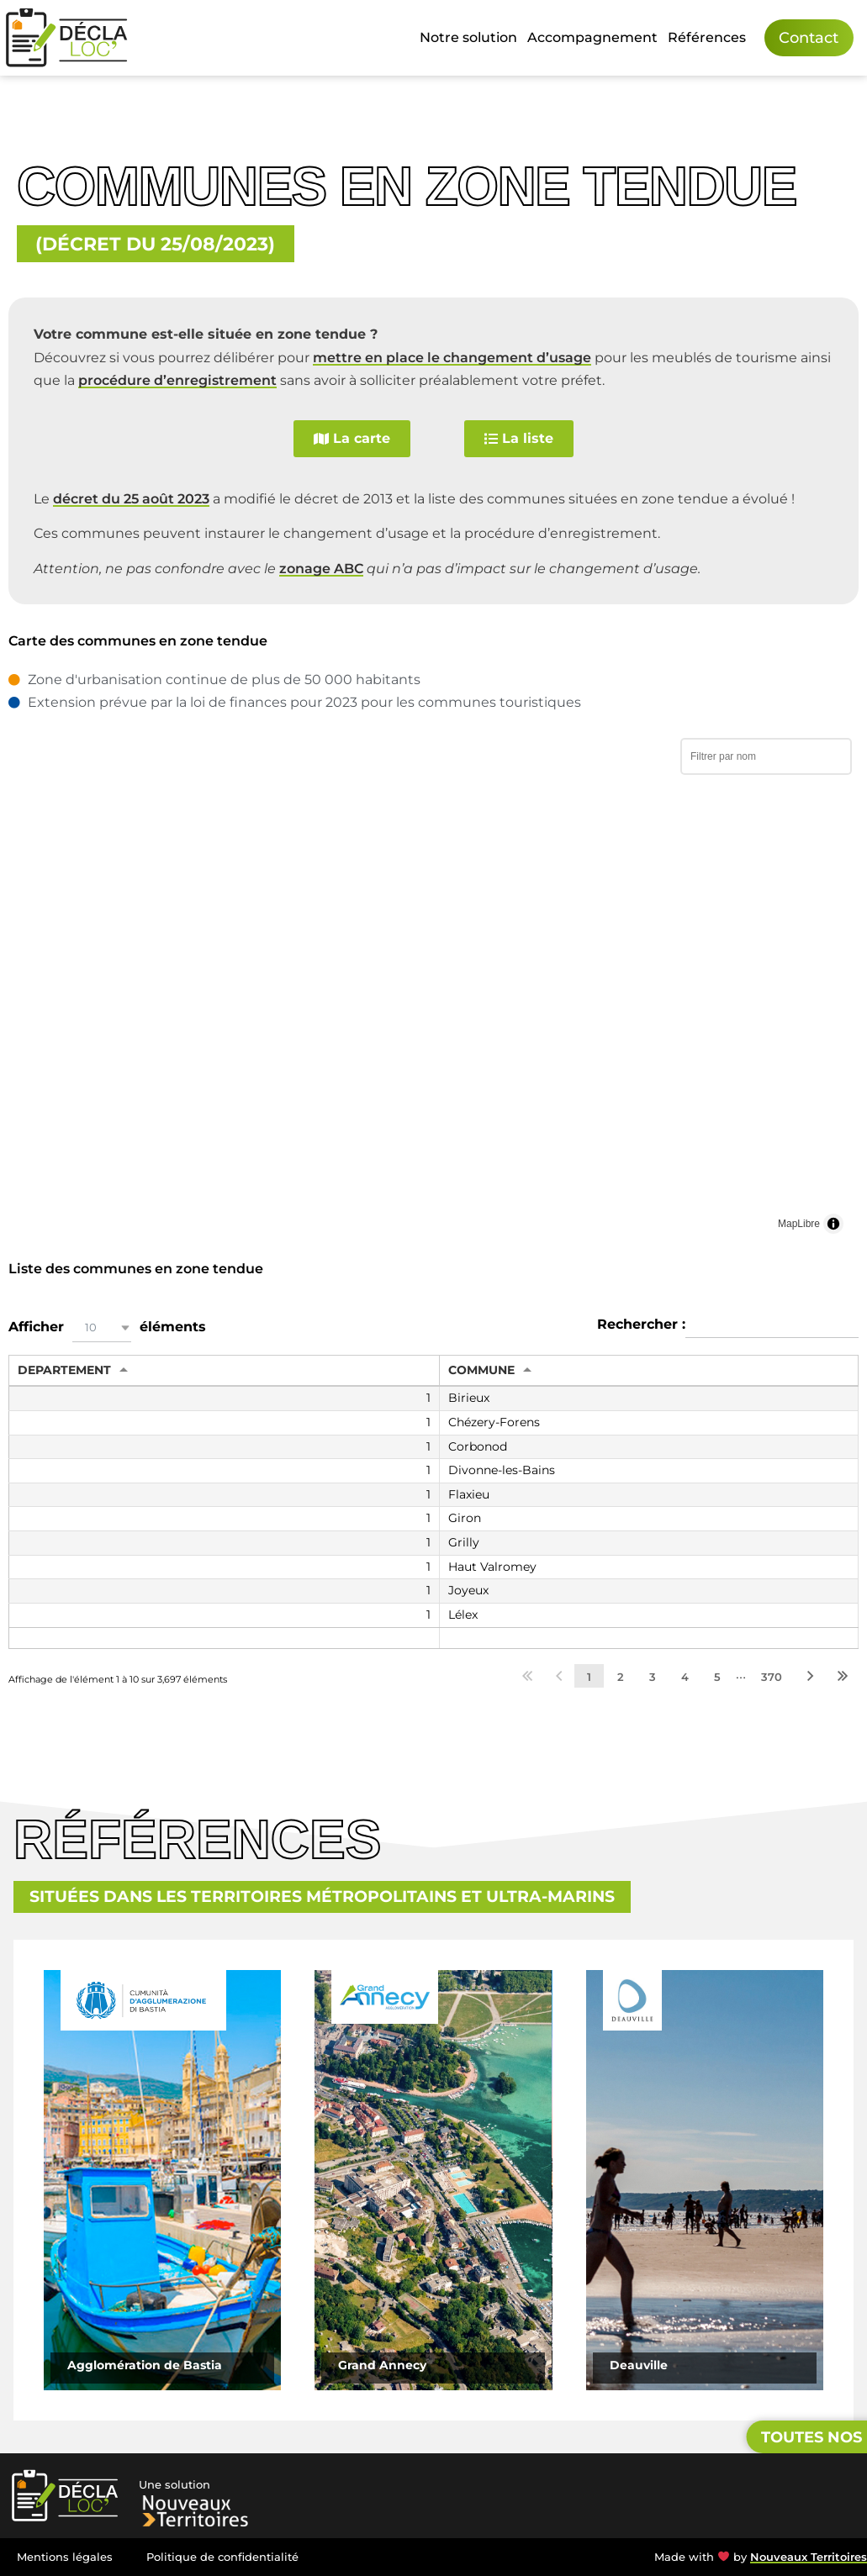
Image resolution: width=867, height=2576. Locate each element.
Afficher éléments (107, 1327)
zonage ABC (321, 569)
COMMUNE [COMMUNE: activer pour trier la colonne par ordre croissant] (481, 1370)
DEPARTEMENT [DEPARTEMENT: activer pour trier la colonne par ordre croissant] (64, 1370)
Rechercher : (728, 1325)
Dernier (842, 1676)
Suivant (811, 1676)
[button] (101, 1327)
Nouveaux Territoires (808, 2557)
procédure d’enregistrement (177, 380)
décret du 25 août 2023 (131, 499)
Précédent (558, 1676)
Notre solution (468, 37)
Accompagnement (592, 37)
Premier (526, 1676)
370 (771, 1676)
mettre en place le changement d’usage (452, 358)
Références (707, 37)
